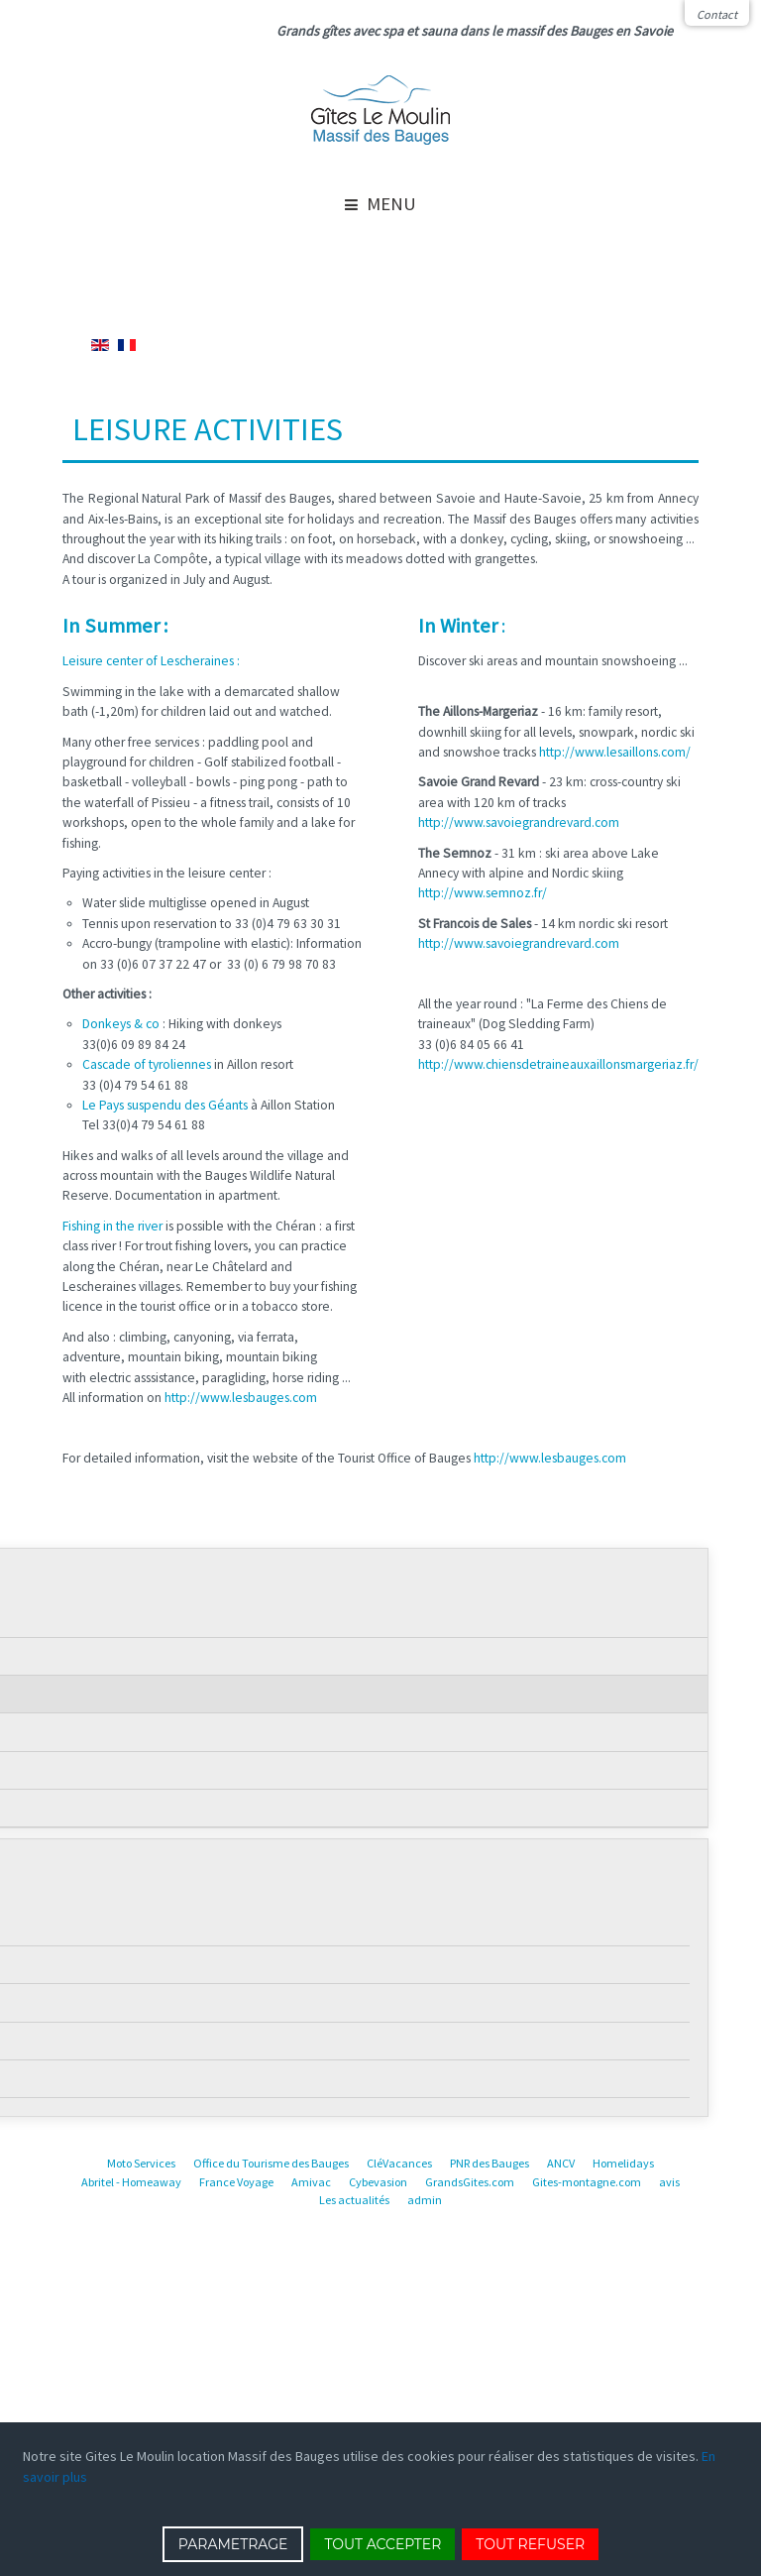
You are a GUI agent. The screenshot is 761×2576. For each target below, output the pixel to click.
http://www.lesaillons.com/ (615, 752)
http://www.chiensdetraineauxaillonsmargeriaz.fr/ (558, 1064)
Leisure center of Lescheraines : (151, 660)
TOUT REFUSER (530, 2544)
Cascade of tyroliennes (146, 1064)
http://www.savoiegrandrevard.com (518, 822)
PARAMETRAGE (233, 2544)
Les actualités (354, 2199)
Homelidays (623, 2163)
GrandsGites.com (469, 2181)
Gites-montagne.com (586, 2181)
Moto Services (141, 2163)
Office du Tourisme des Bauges (271, 2163)
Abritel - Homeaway (131, 2181)
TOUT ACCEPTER (382, 2544)
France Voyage (236, 2181)
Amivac (311, 2181)
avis (669, 2181)
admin (424, 2199)
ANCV (561, 2163)
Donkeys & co (122, 1023)
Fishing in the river (112, 1226)
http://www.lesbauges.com (240, 1397)
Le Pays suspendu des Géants (165, 1105)
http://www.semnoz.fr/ (482, 892)
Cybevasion (378, 2181)
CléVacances (399, 2163)
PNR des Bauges (489, 2163)
